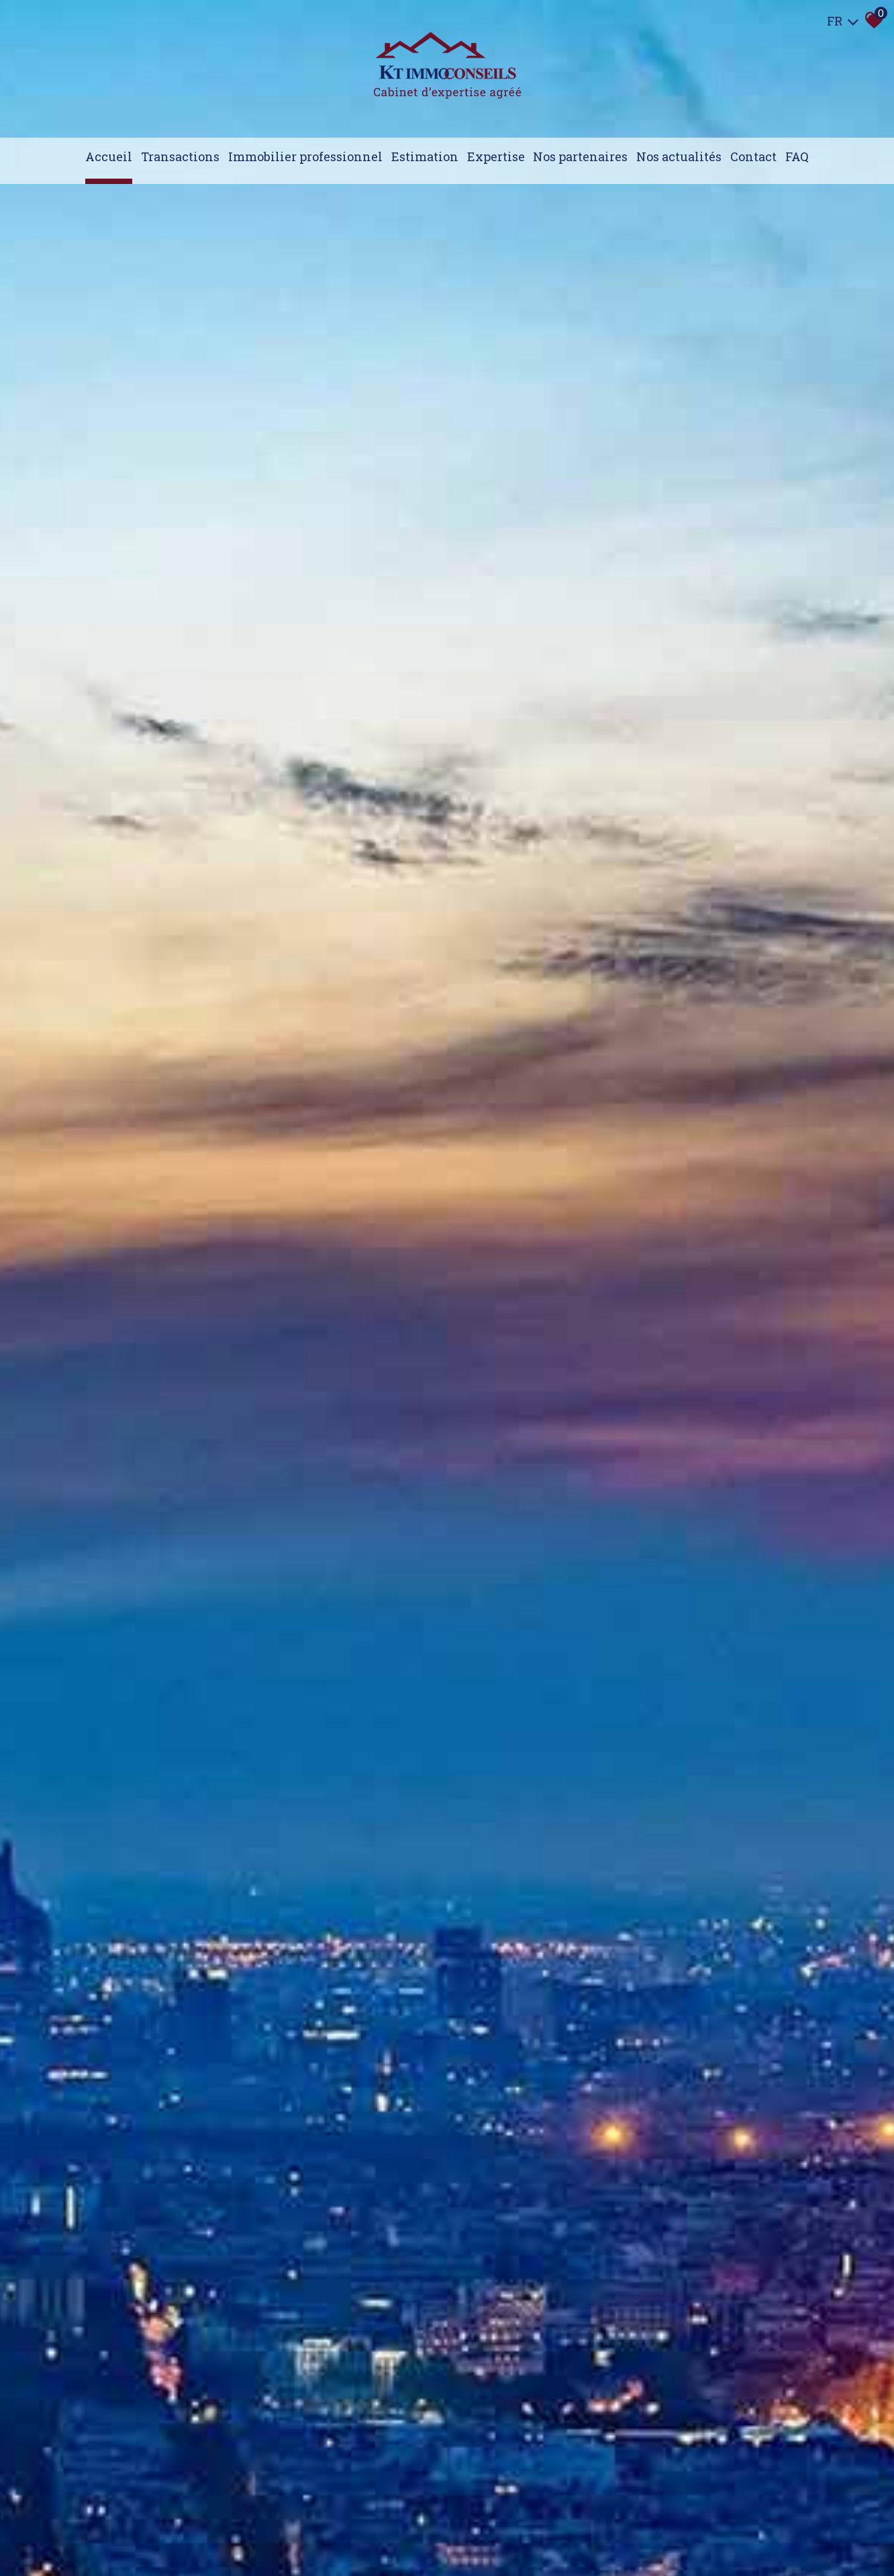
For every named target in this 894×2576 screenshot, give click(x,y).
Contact (753, 156)
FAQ (797, 156)
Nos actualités (679, 156)
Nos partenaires (580, 156)
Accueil (108, 156)
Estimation (424, 156)
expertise (496, 156)
